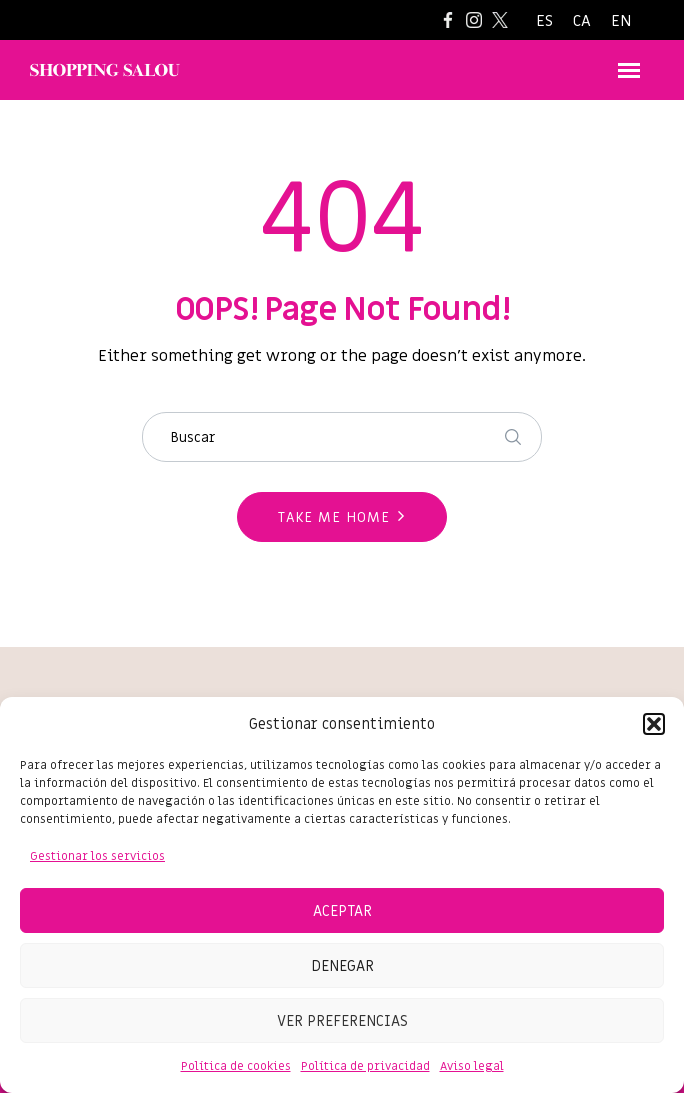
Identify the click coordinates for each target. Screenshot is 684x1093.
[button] (654, 724)
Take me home (334, 517)
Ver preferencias (342, 1021)
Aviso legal (472, 1066)
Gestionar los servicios (97, 856)
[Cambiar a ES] (544, 21)
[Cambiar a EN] (621, 21)
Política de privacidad (365, 1066)
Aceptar (342, 911)
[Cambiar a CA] (582, 21)
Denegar (342, 966)
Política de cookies (236, 1066)
